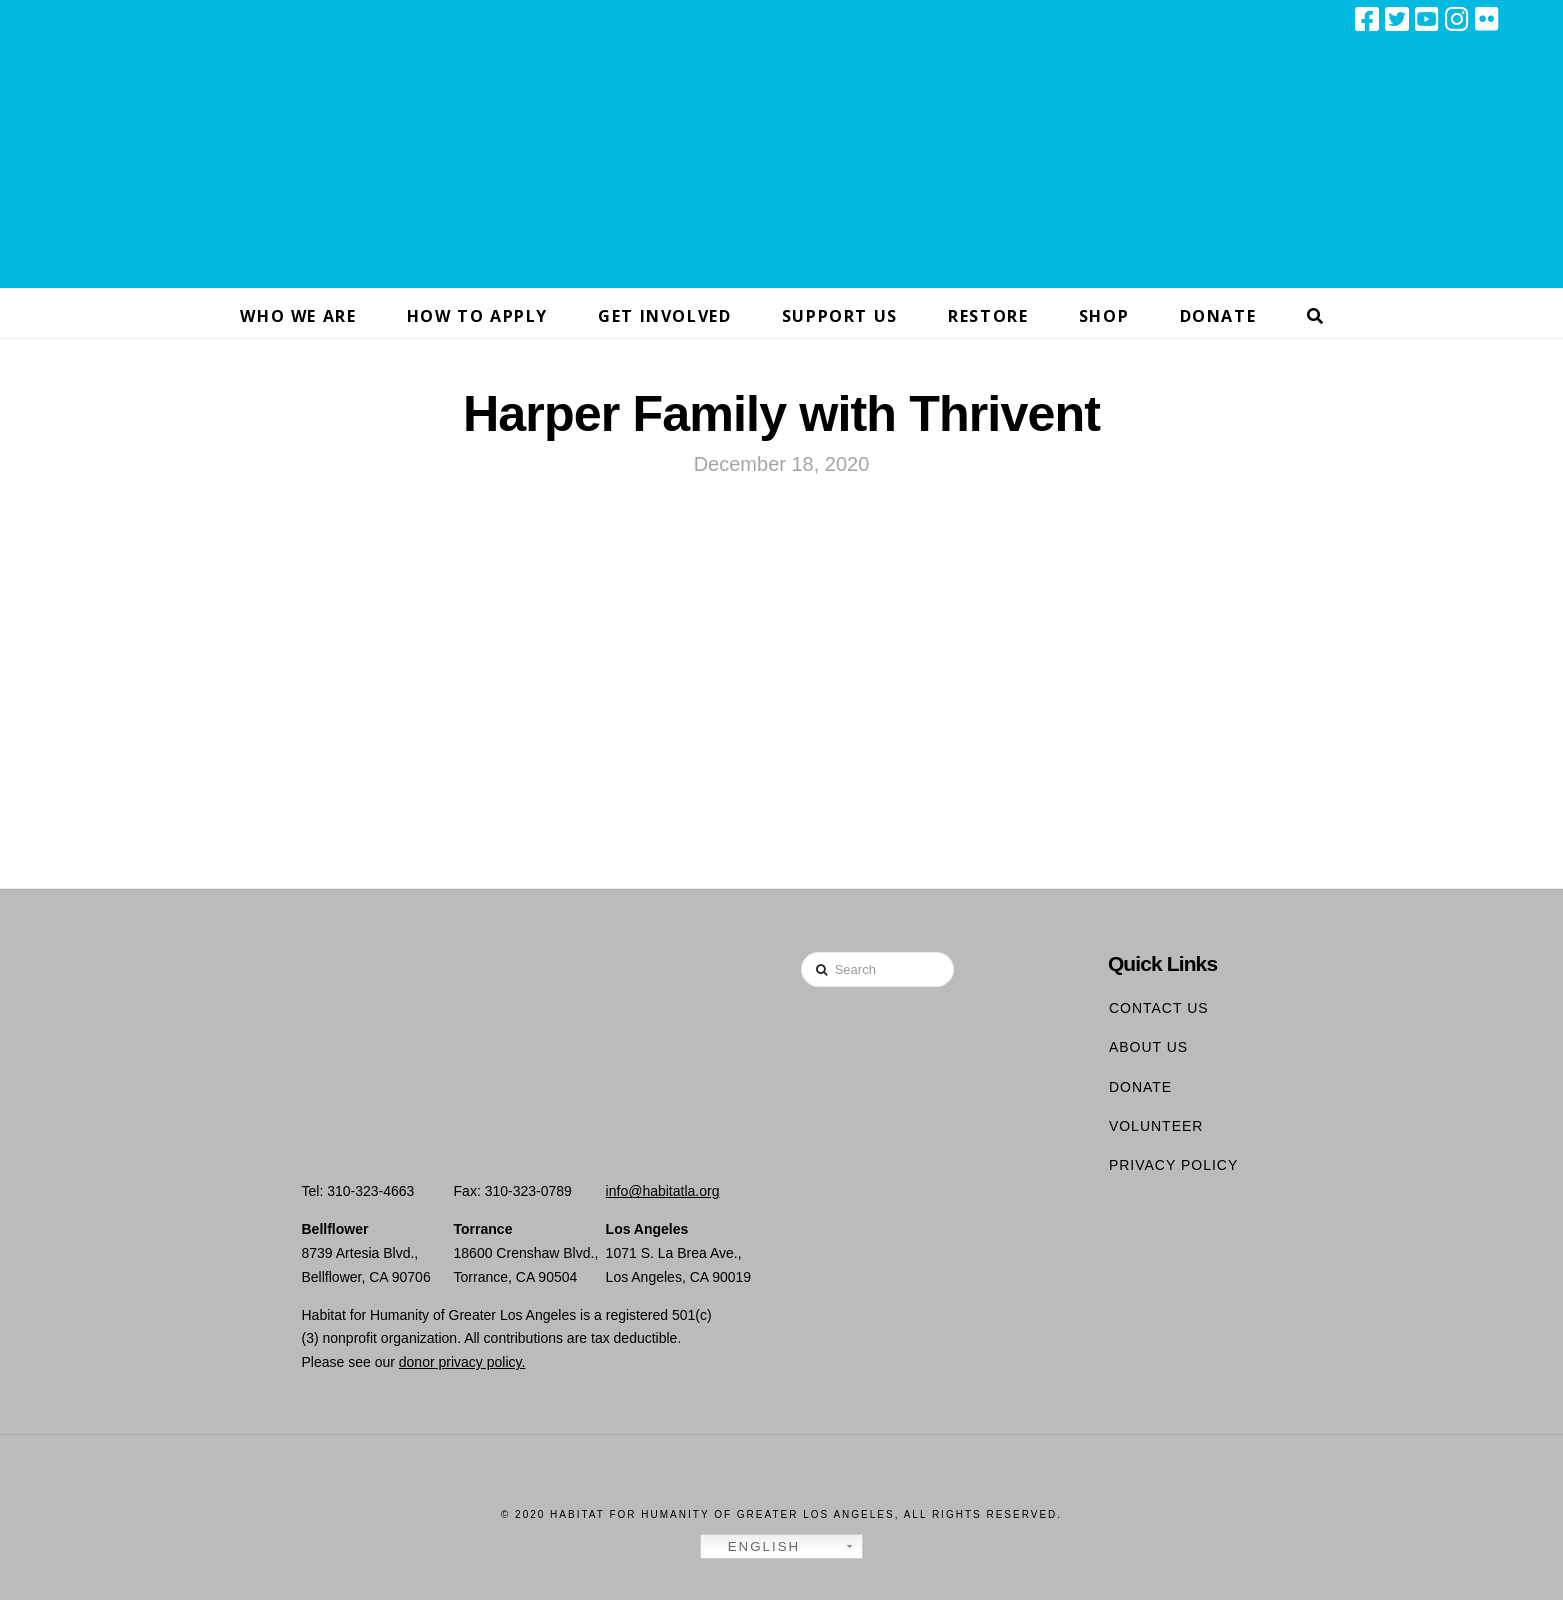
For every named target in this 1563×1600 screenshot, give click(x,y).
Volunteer (1156, 1126)
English (753, 1547)
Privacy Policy (1173, 1165)
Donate (1140, 1087)
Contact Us (1159, 1008)
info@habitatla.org (663, 1191)
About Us (1148, 1047)
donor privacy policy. (462, 1362)
